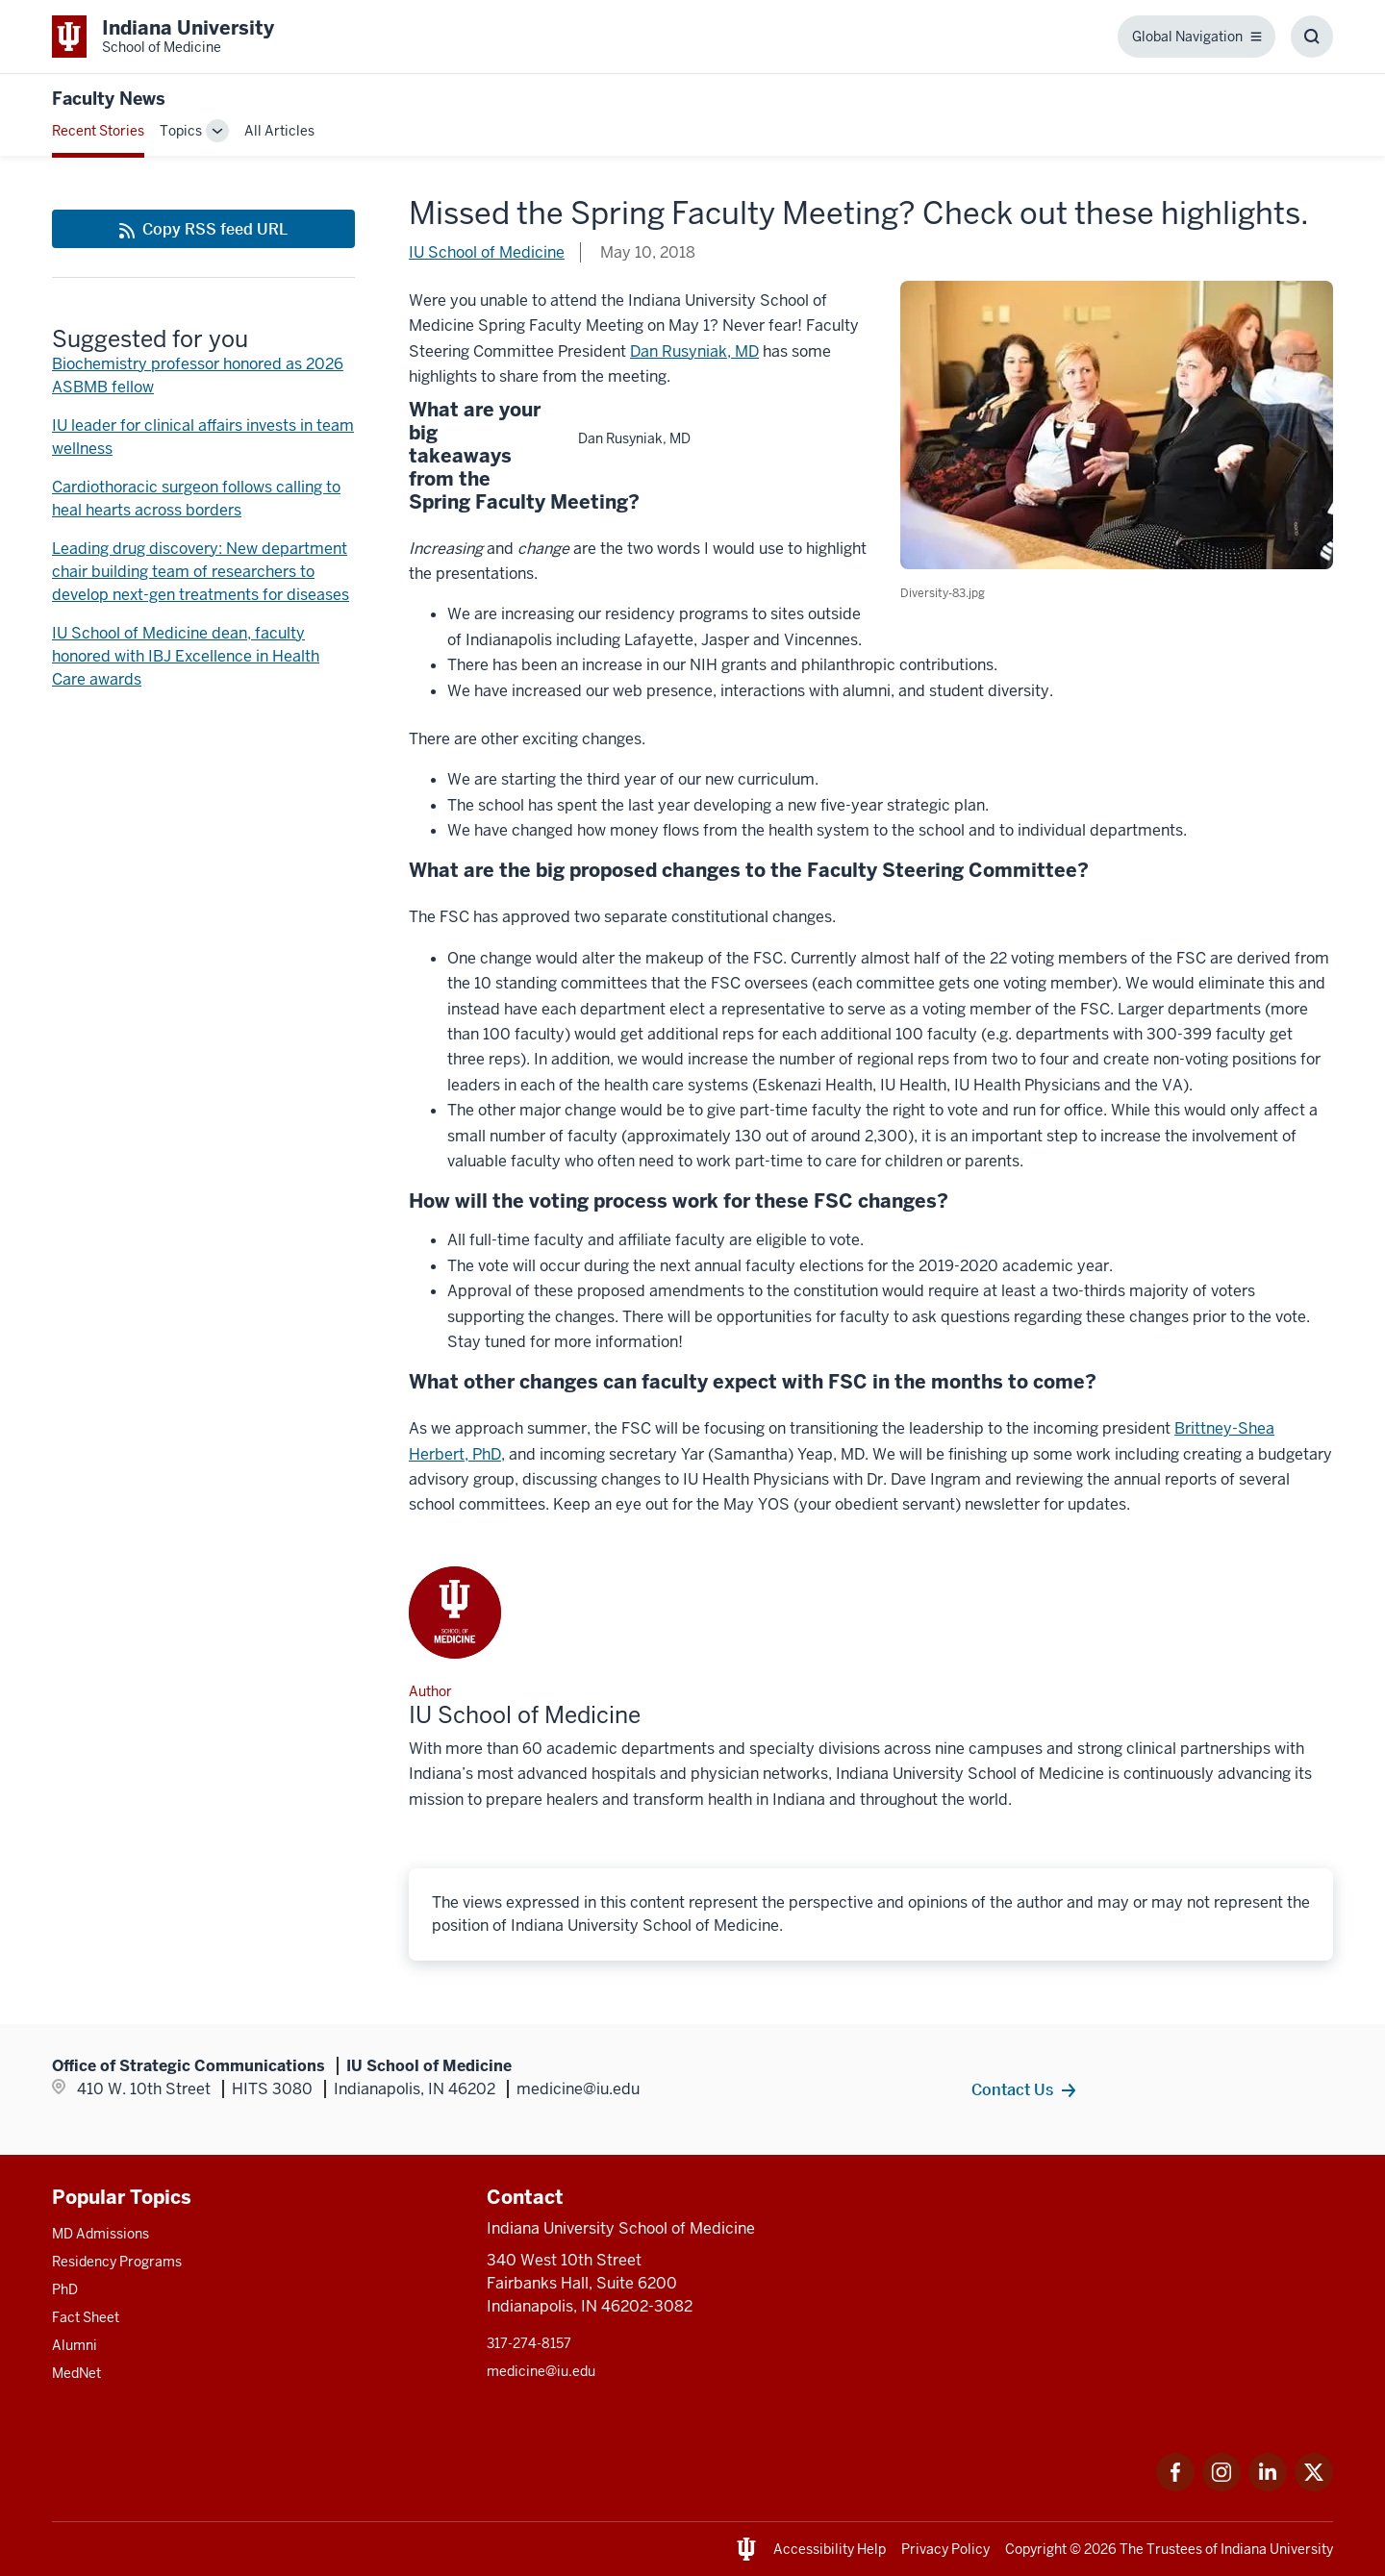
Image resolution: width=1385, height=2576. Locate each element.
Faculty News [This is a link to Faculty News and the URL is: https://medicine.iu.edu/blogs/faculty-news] (108, 99)
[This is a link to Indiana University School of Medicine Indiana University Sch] (163, 36)
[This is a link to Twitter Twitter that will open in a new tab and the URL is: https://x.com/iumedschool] (1314, 2486)
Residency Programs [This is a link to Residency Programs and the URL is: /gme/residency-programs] (117, 2261)
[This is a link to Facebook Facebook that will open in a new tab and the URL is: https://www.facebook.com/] (1175, 2486)
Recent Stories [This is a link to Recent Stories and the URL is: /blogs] (98, 130)
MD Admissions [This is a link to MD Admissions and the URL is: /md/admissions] (100, 2233)
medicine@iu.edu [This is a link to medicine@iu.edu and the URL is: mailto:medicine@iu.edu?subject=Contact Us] (541, 2371)
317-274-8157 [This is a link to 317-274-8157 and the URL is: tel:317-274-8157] (529, 2343)
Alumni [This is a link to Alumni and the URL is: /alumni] (74, 2345)
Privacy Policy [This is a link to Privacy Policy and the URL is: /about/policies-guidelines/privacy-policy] (945, 2549)
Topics (181, 130)
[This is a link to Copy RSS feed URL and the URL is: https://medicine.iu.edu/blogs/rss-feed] (203, 229)
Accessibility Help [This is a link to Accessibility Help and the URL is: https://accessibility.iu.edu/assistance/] (829, 2549)
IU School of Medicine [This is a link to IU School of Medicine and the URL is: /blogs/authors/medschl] (487, 252)
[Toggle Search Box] (1312, 36)
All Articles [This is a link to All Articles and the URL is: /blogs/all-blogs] (279, 130)
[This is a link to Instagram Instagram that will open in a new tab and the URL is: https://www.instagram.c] (1221, 2486)
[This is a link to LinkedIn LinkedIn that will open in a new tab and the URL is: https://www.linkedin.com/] (1267, 2486)
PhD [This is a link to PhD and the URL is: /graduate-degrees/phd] (65, 2289)
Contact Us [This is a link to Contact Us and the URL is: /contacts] (1012, 2089)
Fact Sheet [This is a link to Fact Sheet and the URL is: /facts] (85, 2317)
